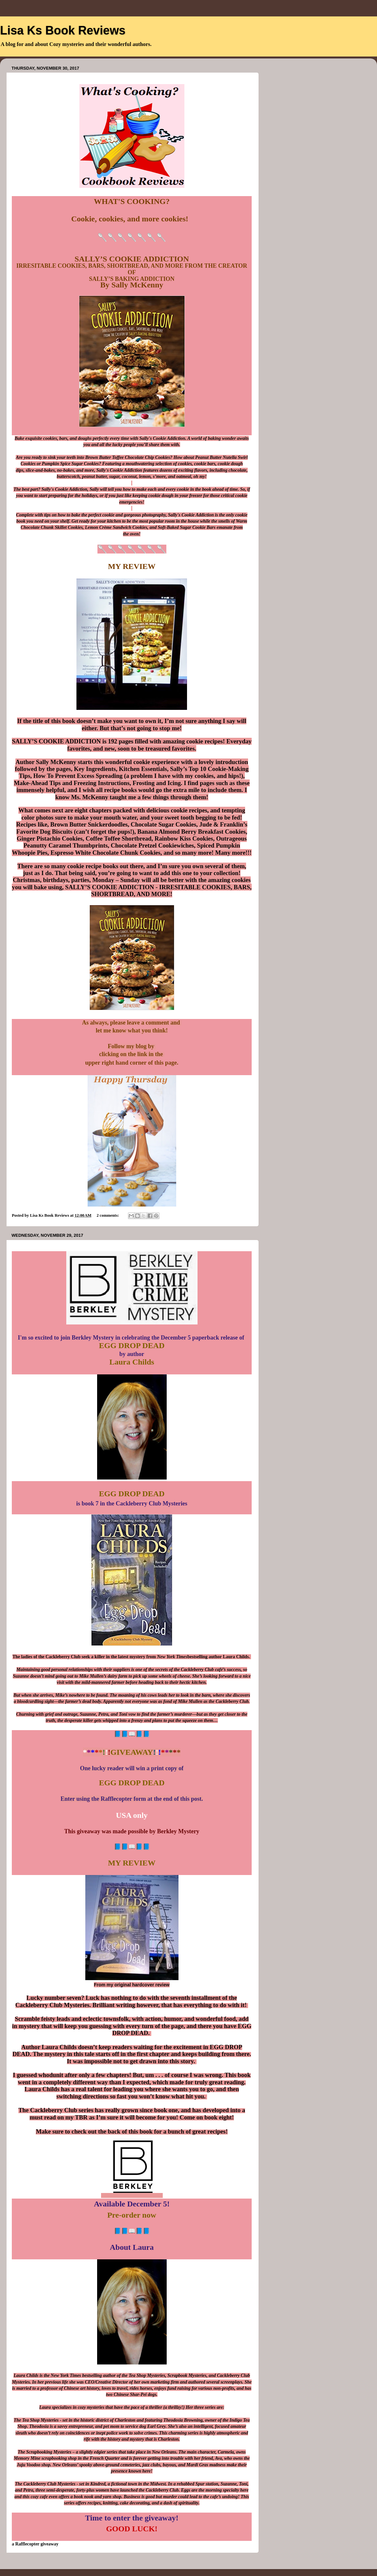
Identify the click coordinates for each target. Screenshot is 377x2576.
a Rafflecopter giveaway (35, 2544)
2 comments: (108, 1215)
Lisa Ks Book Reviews (62, 30)
